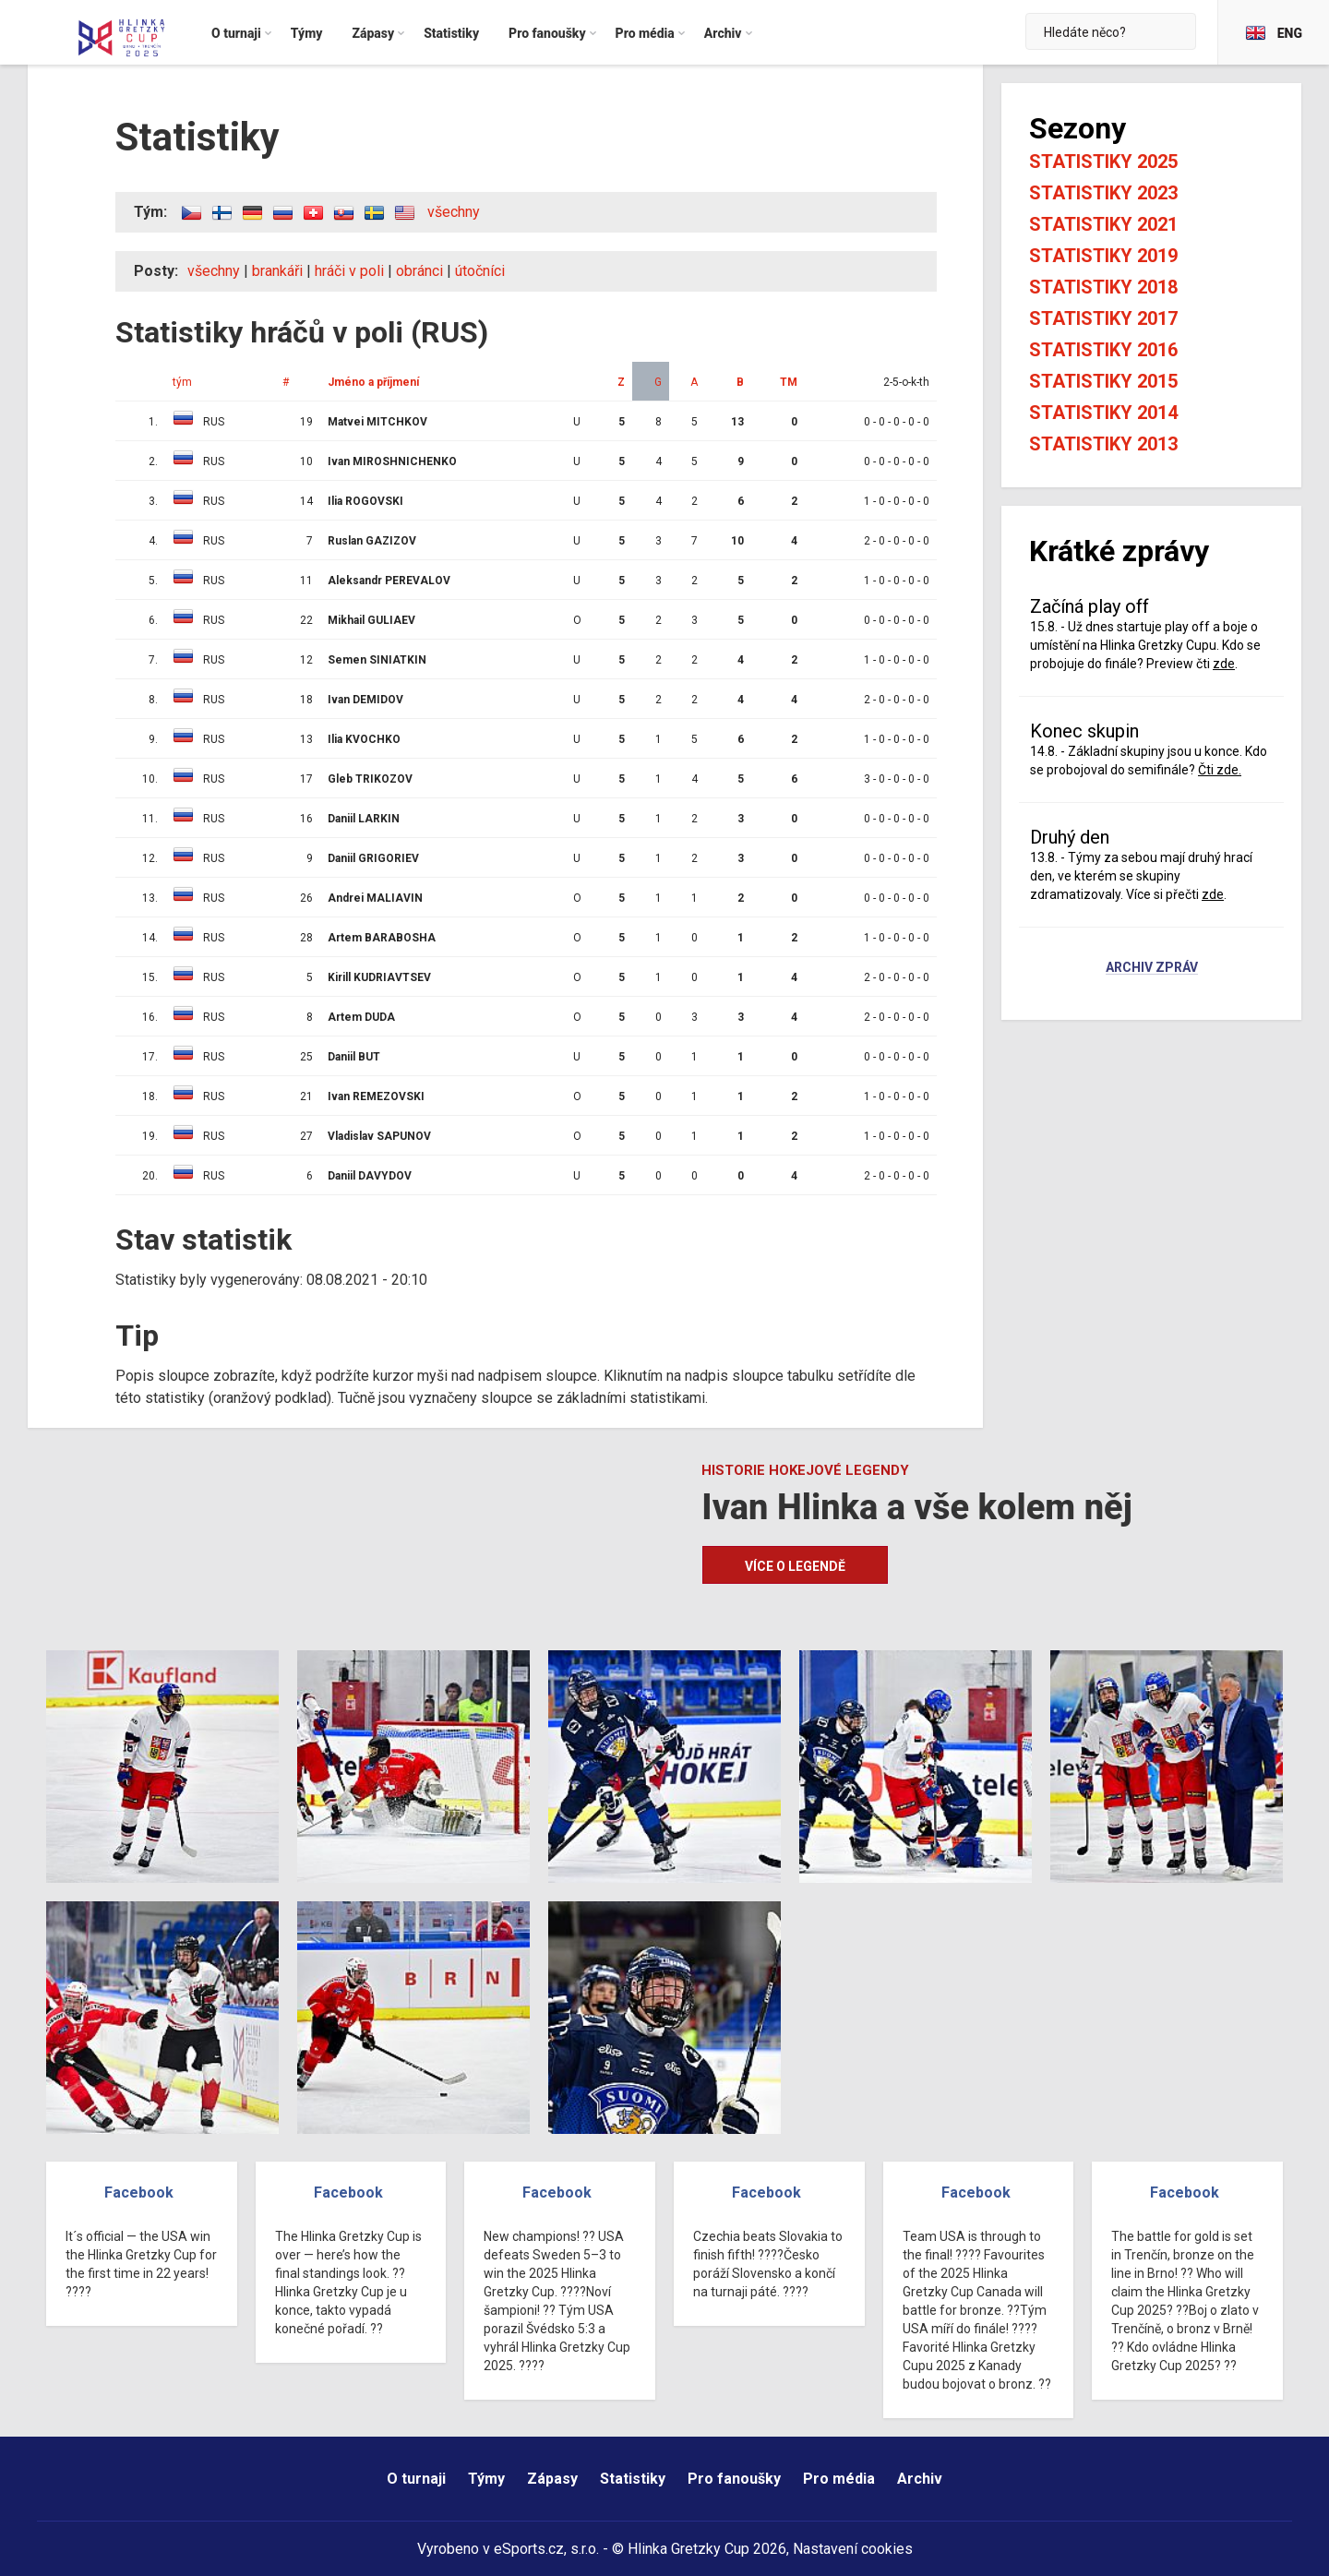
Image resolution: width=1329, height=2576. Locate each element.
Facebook (139, 2192)
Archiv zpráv (1152, 968)
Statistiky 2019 (1103, 256)
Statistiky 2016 (1103, 350)
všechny (453, 212)
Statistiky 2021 (1103, 224)
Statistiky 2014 (1103, 412)
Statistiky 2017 (1103, 318)
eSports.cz (529, 2549)
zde (1224, 663)
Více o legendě (795, 1566)
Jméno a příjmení (373, 382)
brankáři (277, 271)
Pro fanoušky (734, 2478)
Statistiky (632, 2478)
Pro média (839, 2478)
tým (182, 382)
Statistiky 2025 (1103, 161)
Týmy (486, 2478)
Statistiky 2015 (1103, 381)
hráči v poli (349, 271)
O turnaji (416, 2478)
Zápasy (552, 2478)
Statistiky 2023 (1103, 193)
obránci (419, 271)
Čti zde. (1219, 769)
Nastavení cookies (853, 2549)
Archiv (919, 2478)
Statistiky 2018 (1103, 287)
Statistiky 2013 (1103, 444)
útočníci (480, 271)
